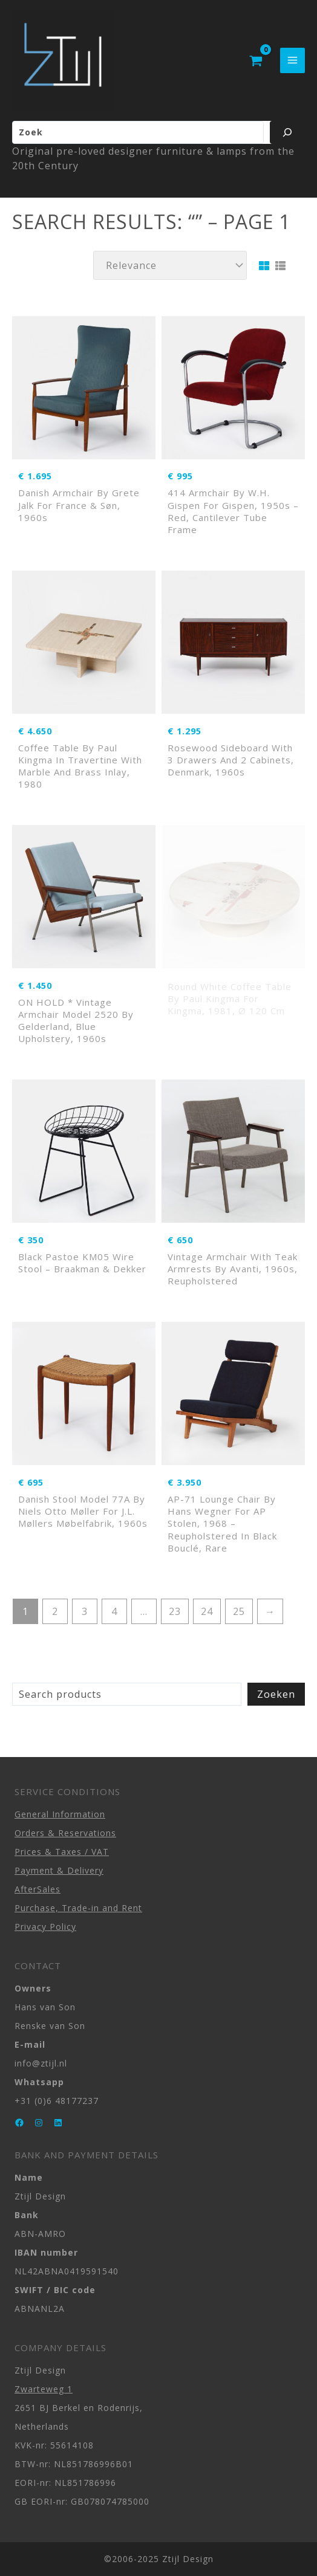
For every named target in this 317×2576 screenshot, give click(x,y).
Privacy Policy (45, 1926)
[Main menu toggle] (292, 60)
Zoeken (276, 1694)
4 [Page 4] (114, 1611)
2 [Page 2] (55, 1611)
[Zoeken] (287, 132)
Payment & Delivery (59, 1870)
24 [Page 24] (207, 1611)
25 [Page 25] (239, 1611)
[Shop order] (170, 265)
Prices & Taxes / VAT (62, 1851)
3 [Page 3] (85, 1611)
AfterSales (37, 1889)
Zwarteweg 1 (44, 2389)
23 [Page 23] (175, 1611)
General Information (60, 1814)
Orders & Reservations (65, 1833)
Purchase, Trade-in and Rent (78, 1908)
